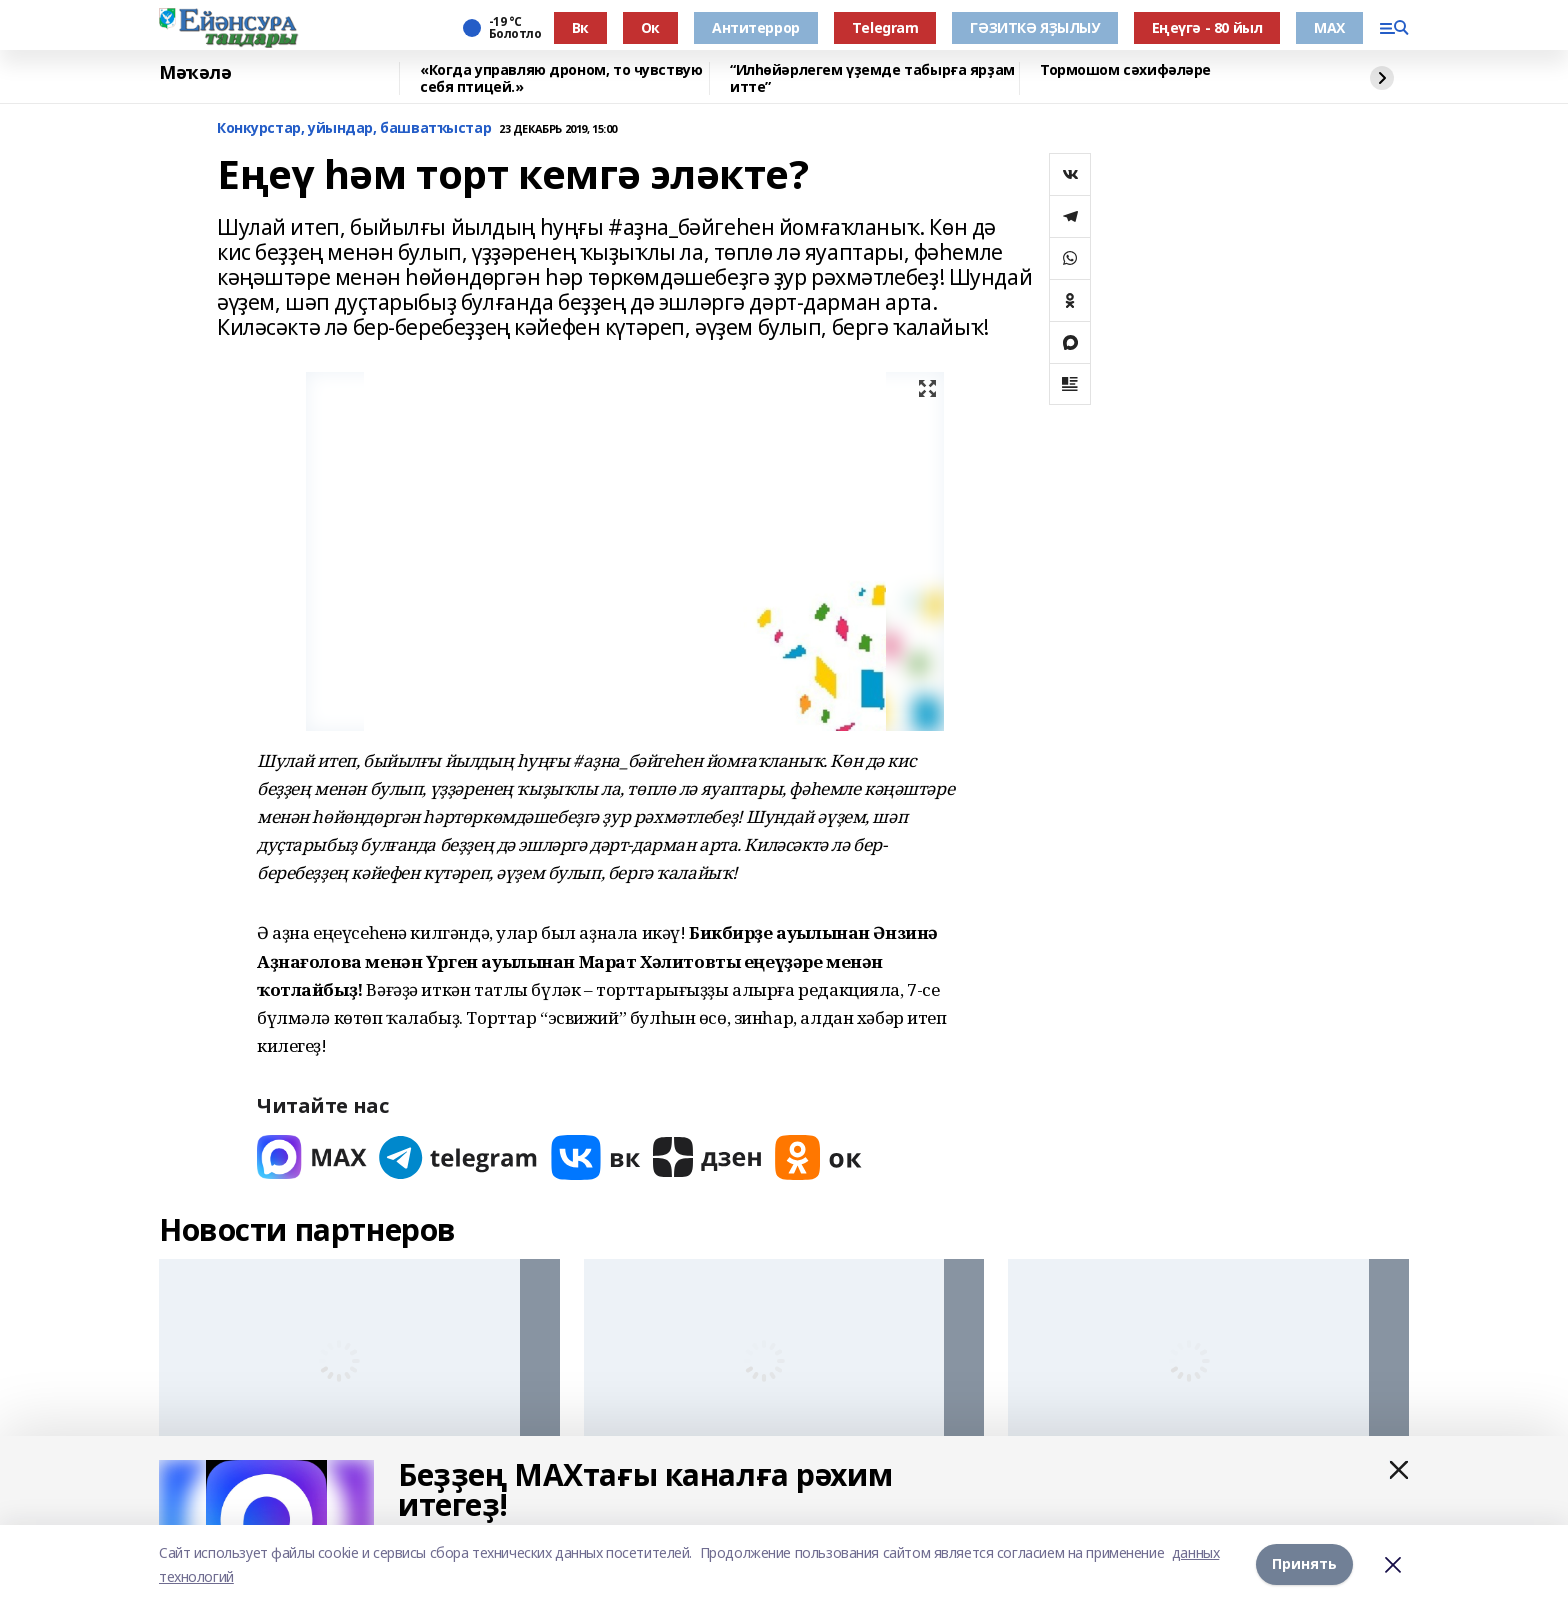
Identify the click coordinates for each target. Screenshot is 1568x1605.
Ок (650, 27)
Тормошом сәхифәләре (1125, 70)
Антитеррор (756, 27)
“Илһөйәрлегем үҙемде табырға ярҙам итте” (872, 78)
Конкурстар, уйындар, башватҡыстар (354, 128)
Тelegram (885, 27)
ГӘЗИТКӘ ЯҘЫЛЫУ (1034, 27)
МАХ (1329, 27)
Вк (580, 27)
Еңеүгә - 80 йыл (1207, 27)
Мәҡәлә (195, 73)
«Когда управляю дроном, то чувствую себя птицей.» (561, 78)
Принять (1304, 1564)
